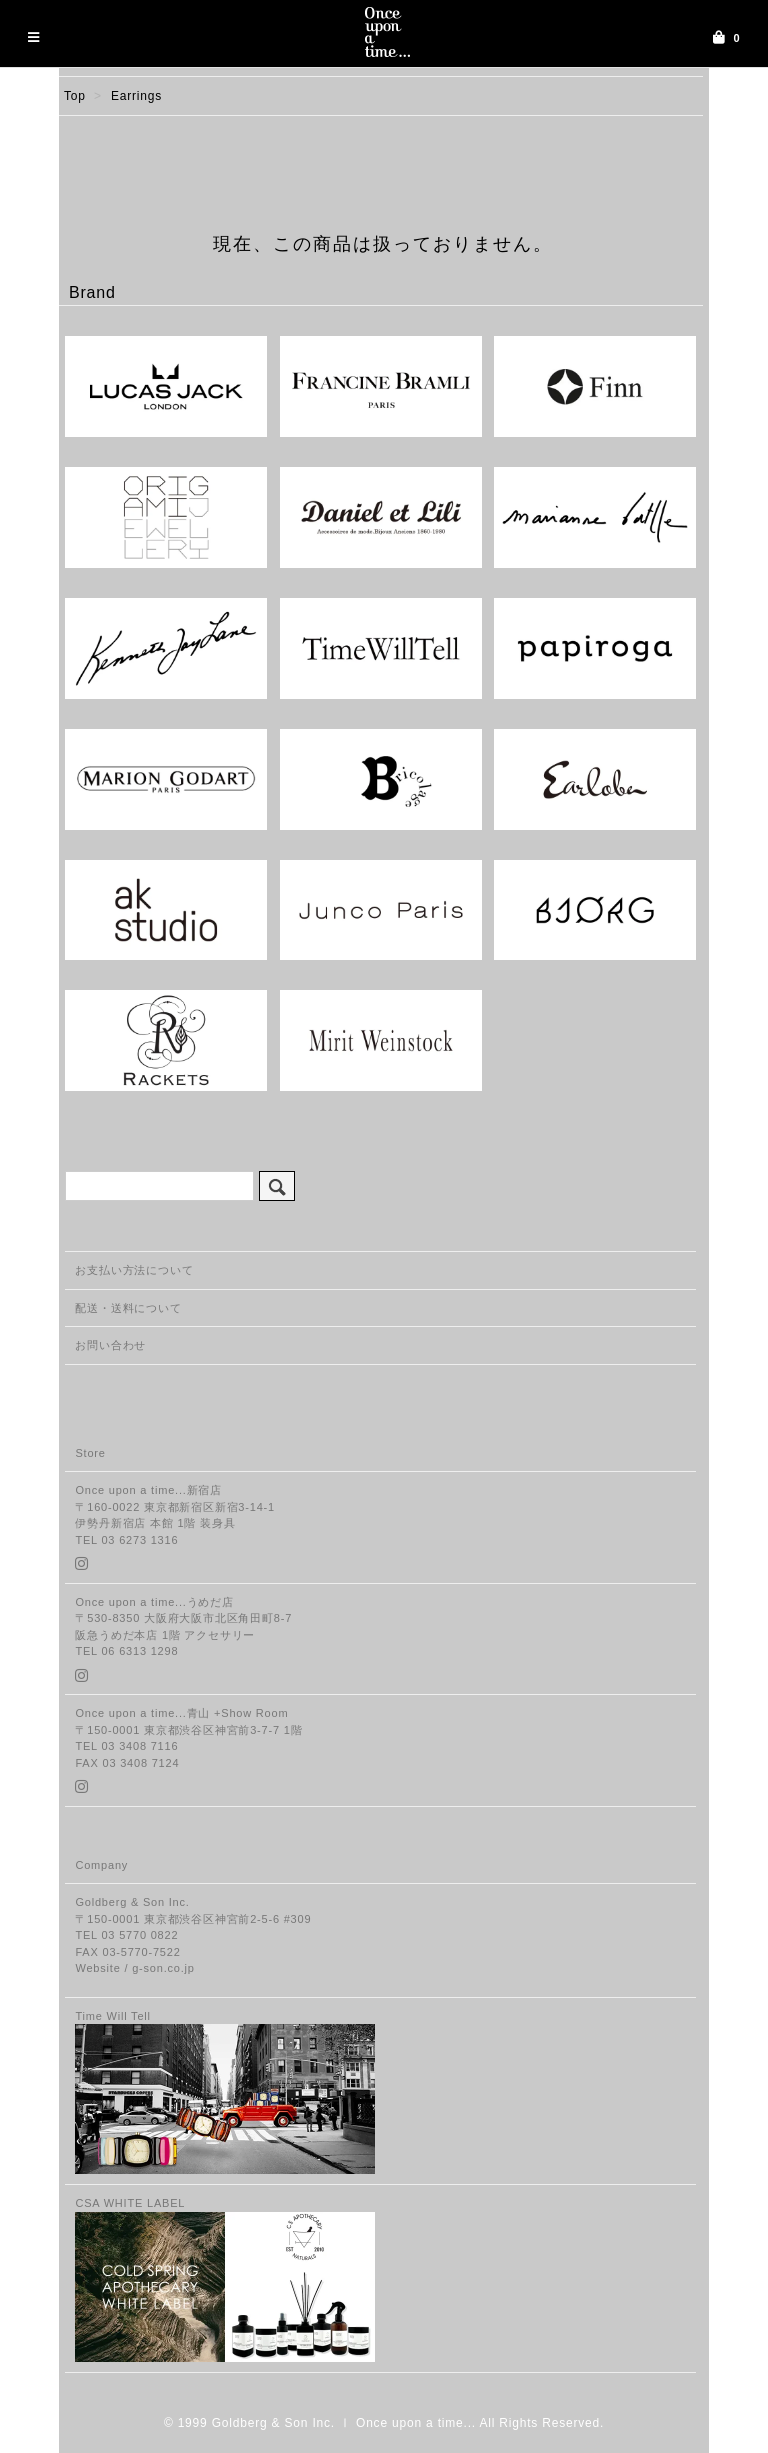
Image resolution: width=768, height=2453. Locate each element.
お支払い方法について (134, 1270)
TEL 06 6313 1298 (126, 1651)
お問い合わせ (110, 1345)
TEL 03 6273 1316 (126, 1540)
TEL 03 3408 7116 (126, 1746)
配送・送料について (128, 1308)
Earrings (136, 96)
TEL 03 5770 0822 (126, 1935)
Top (75, 96)
